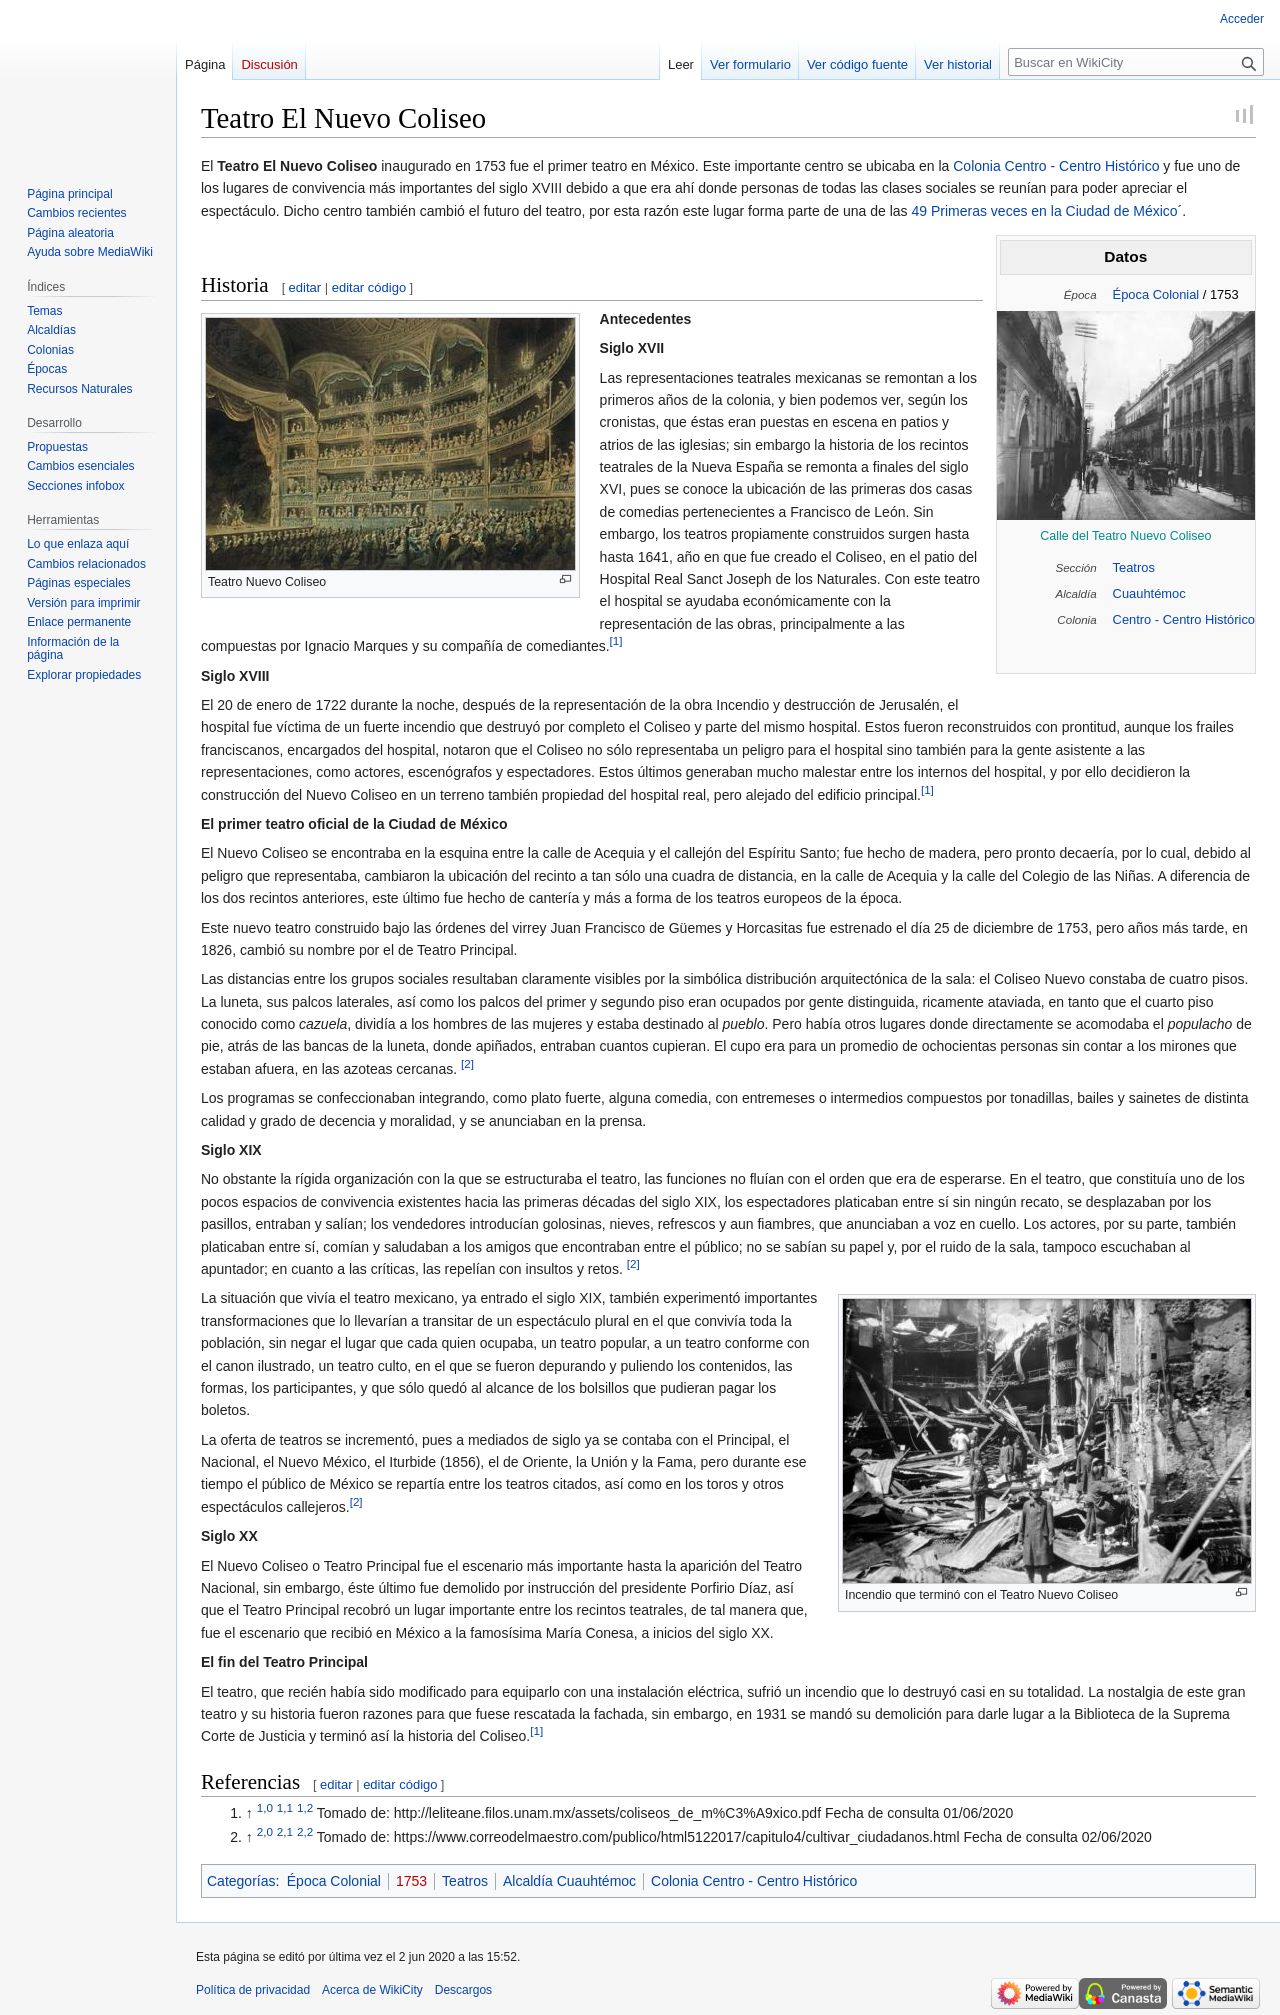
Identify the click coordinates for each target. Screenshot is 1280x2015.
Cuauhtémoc (1149, 593)
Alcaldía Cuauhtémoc (569, 1881)
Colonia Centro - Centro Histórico (1056, 166)
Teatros (1134, 567)
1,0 (265, 1808)
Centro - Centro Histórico (1184, 619)
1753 (411, 1881)
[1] (616, 641)
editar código (369, 287)
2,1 (285, 1831)
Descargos (463, 1990)
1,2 (305, 1808)
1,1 (285, 1808)
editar (305, 287)
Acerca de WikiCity (372, 1990)
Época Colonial (1156, 294)
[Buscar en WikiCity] (1136, 62)
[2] (467, 1063)
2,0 (265, 1831)
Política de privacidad (253, 1990)
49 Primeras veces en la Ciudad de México (1045, 211)
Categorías (241, 1881)
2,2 (305, 1831)
